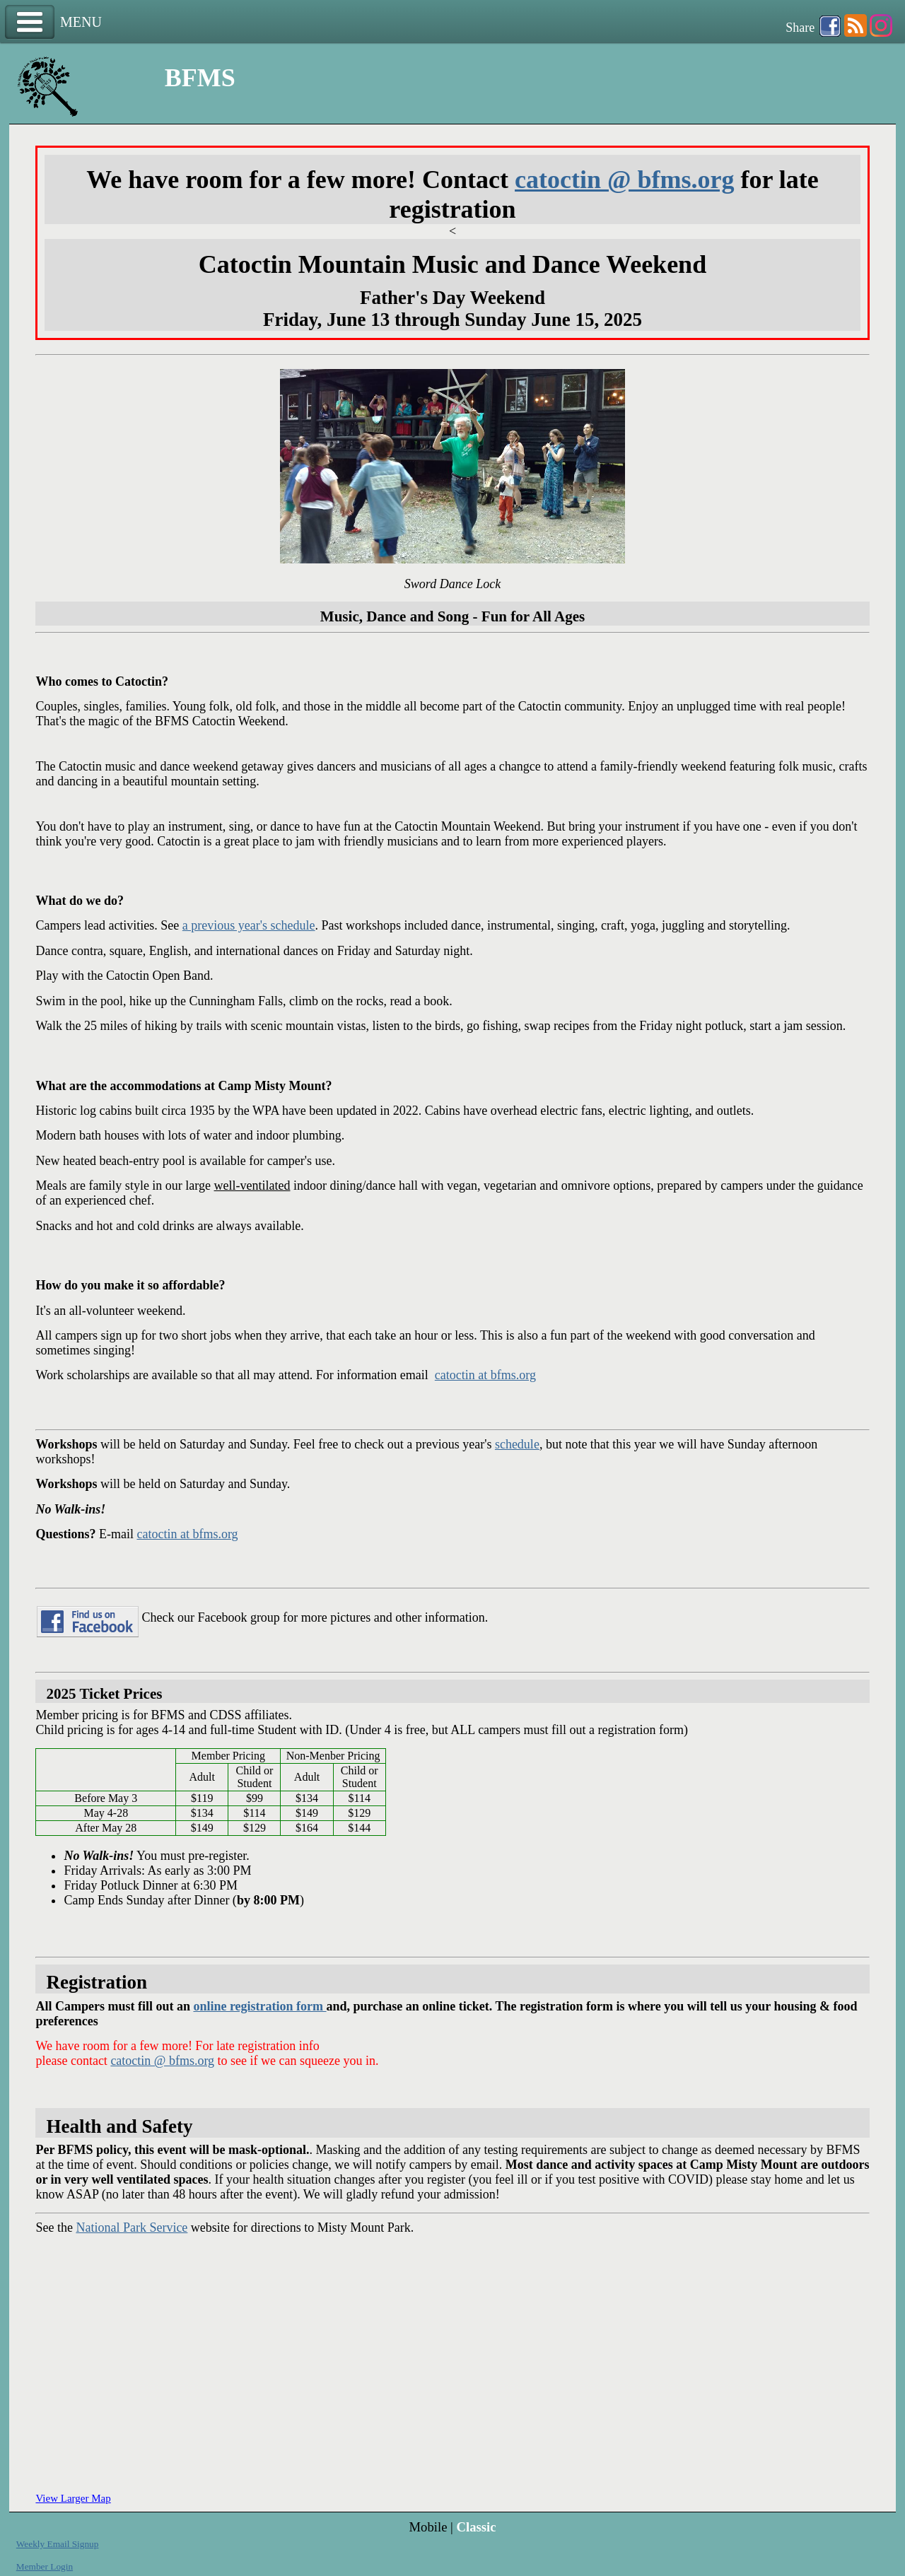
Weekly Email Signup (57, 2544)
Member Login (44, 2566)
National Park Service (131, 2227)
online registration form (259, 2006)
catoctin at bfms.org (485, 1375)
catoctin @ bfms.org (624, 179)
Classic (476, 2526)
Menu (29, 22)
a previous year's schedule (248, 925)
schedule (517, 1444)
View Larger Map (72, 2498)
